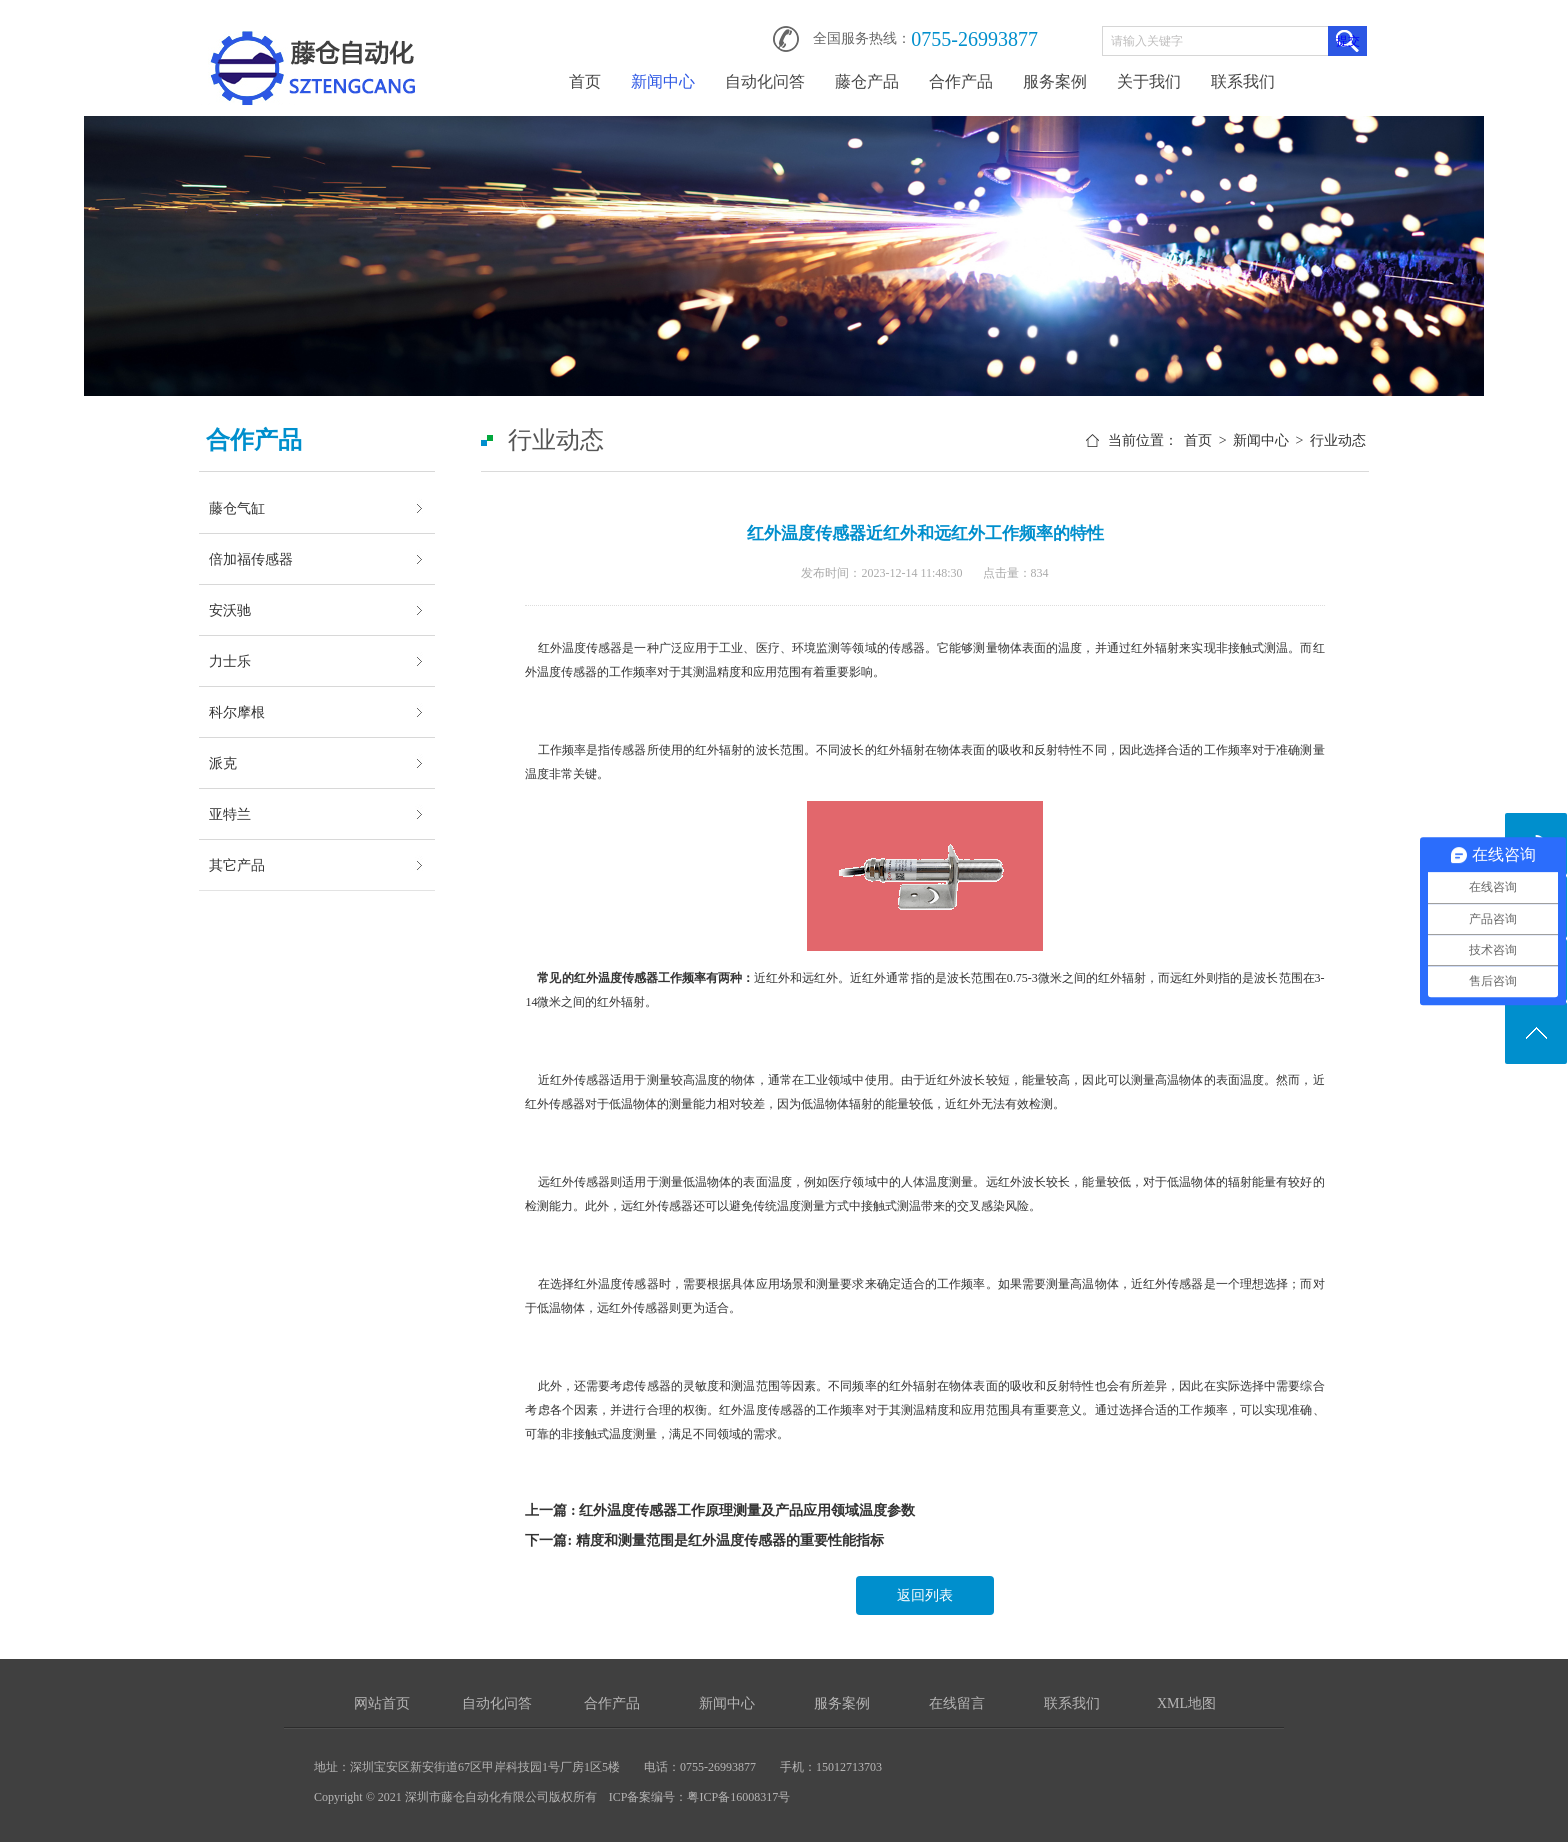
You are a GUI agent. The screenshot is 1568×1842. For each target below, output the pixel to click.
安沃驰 (230, 610)
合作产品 (961, 81)
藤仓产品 (867, 81)
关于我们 (1149, 81)
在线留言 (957, 1703)
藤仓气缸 (237, 508)
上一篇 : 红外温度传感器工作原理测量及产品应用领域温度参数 (720, 1510)
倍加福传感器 (251, 559)
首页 (585, 81)
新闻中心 (663, 81)
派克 (223, 763)
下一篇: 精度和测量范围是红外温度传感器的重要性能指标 (704, 1540)
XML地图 (1186, 1703)
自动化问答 (765, 81)
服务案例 (1055, 81)
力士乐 (230, 661)
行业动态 (1338, 440)
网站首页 (382, 1703)
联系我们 (1243, 81)
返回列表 (925, 1595)
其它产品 (237, 865)
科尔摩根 (237, 712)
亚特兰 (230, 814)
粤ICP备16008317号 (738, 1797)
